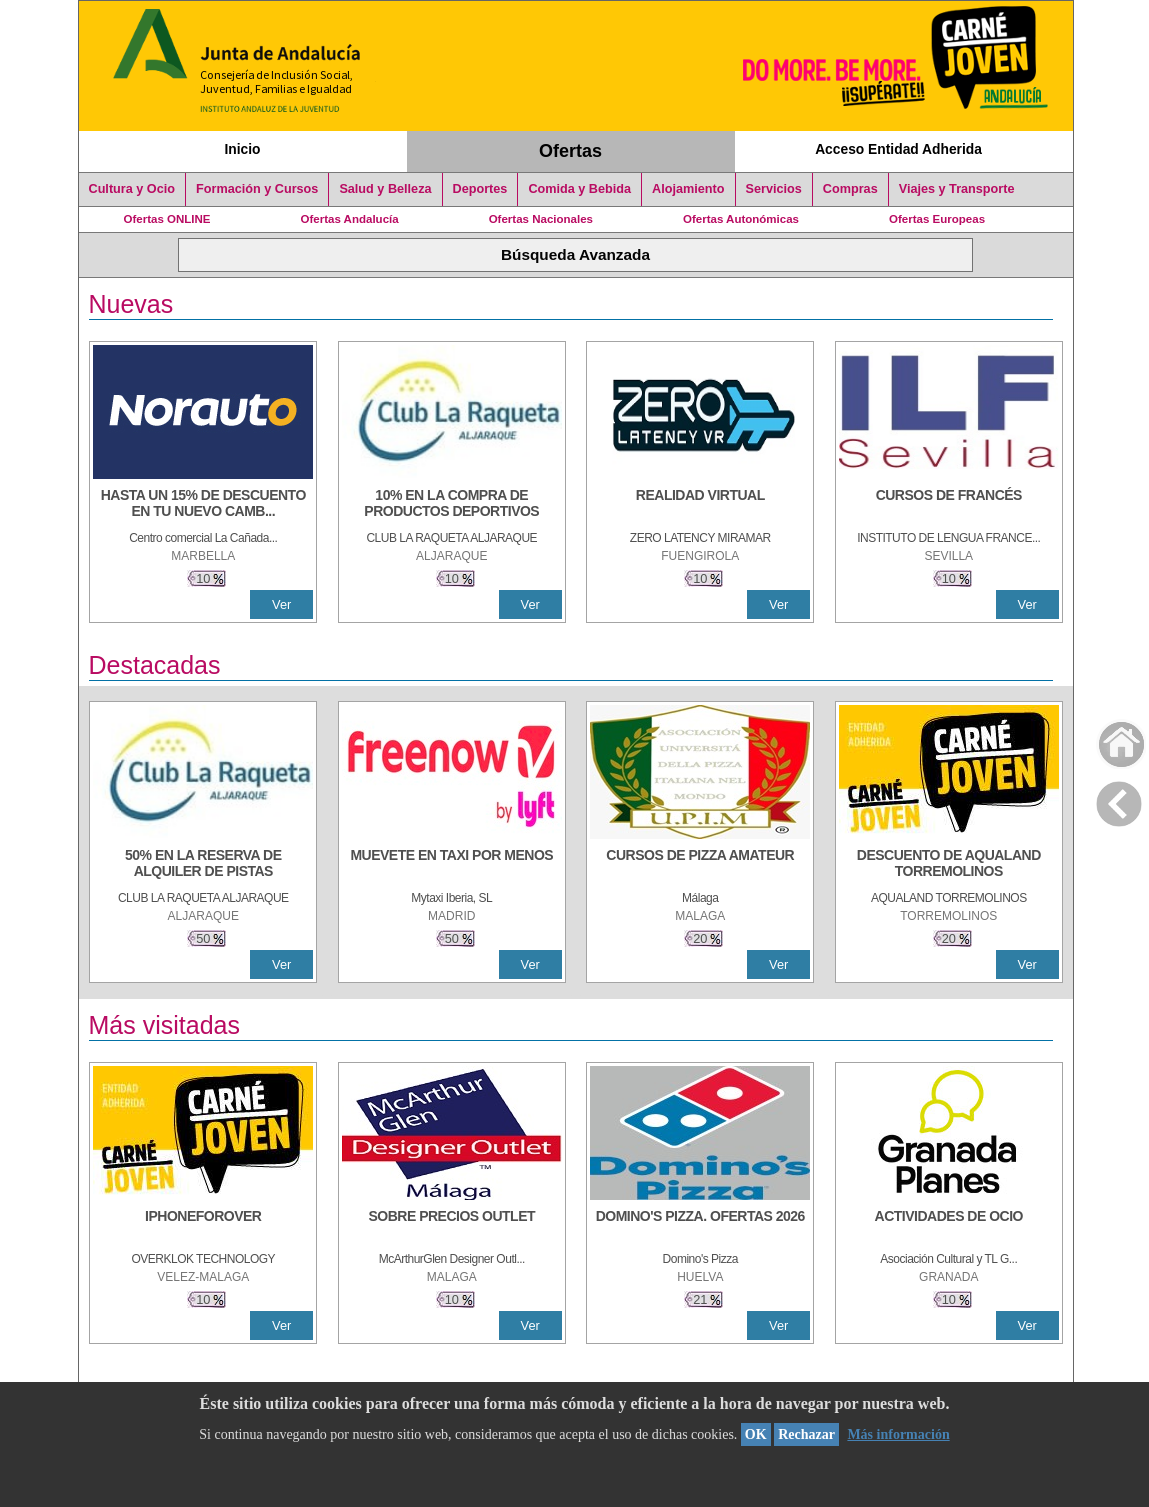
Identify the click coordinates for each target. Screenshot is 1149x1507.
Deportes (480, 189)
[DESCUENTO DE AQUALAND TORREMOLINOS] (949, 865)
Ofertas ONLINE (167, 219)
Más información (898, 1434)
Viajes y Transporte (957, 189)
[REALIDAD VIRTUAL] (700, 505)
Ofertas (570, 151)
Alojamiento (688, 189)
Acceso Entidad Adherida (898, 149)
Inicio (242, 149)
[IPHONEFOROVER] (203, 1226)
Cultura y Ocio (132, 189)
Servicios (774, 189)
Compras (850, 189)
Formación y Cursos (257, 189)
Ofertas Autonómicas (741, 219)
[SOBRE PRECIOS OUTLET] (452, 1226)
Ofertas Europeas (937, 219)
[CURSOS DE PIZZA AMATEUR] (700, 865)
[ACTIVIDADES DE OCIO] (949, 1226)
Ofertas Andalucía (350, 219)
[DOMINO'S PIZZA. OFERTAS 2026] (700, 1226)
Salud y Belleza (385, 189)
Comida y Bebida (579, 189)
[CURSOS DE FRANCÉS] (949, 505)
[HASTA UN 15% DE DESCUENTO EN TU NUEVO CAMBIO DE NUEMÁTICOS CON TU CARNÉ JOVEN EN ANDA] (203, 505)
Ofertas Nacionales (541, 219)
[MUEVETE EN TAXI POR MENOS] (452, 865)
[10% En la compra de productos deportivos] (452, 505)
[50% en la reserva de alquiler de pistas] (203, 865)
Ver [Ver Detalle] (281, 604)
